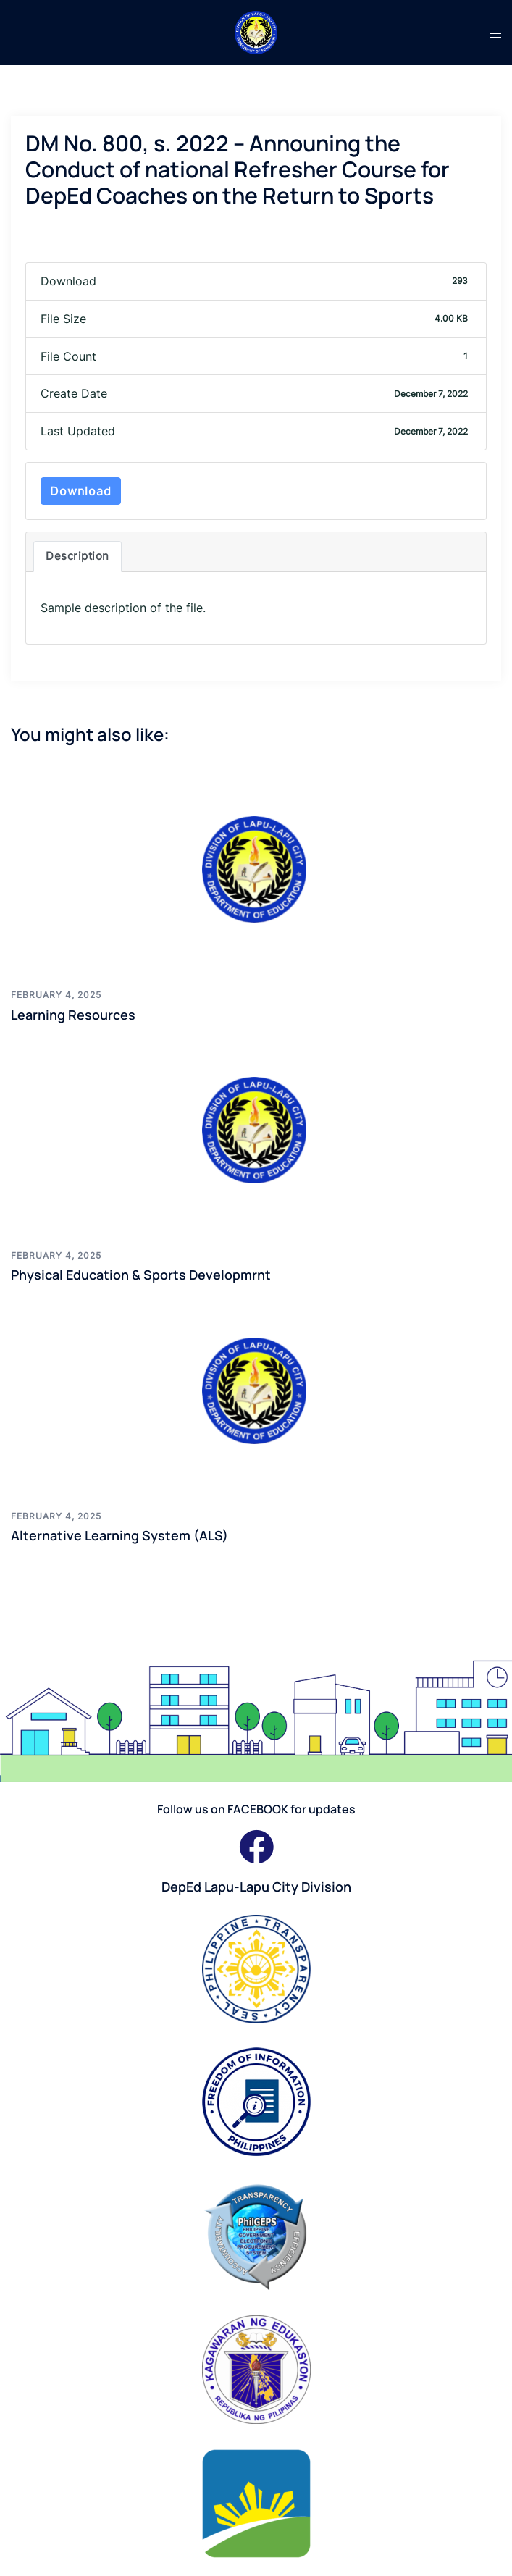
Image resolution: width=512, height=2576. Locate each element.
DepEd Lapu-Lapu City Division (256, 1886)
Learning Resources (73, 1014)
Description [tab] (77, 556)
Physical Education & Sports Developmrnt (141, 1274)
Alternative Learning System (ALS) (119, 1535)
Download (81, 491)
